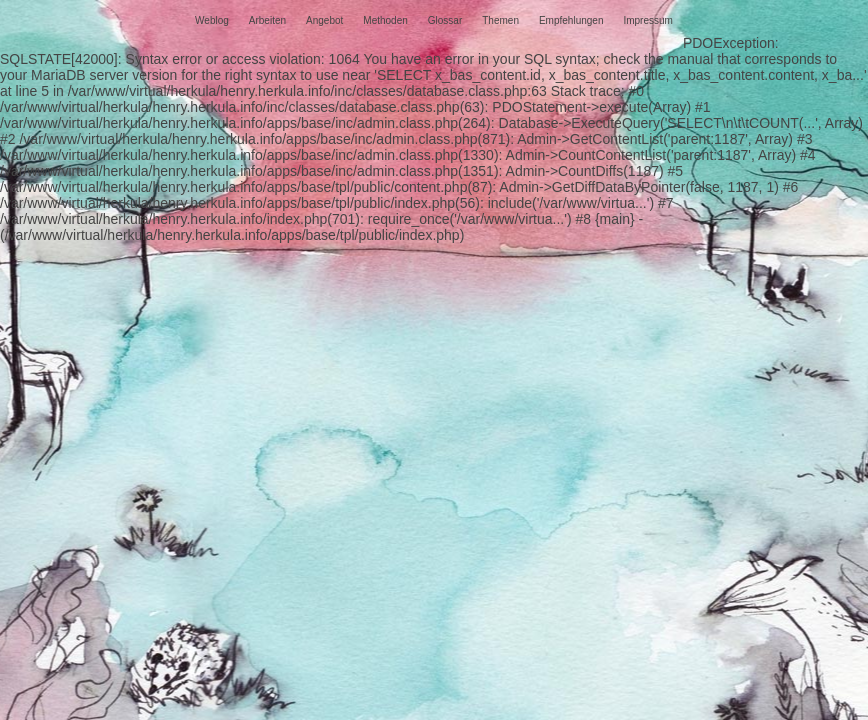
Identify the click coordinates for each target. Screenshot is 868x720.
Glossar (445, 20)
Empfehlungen (571, 20)
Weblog (212, 20)
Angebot (324, 20)
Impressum (647, 20)
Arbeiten (267, 20)
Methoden (385, 20)
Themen (500, 20)
